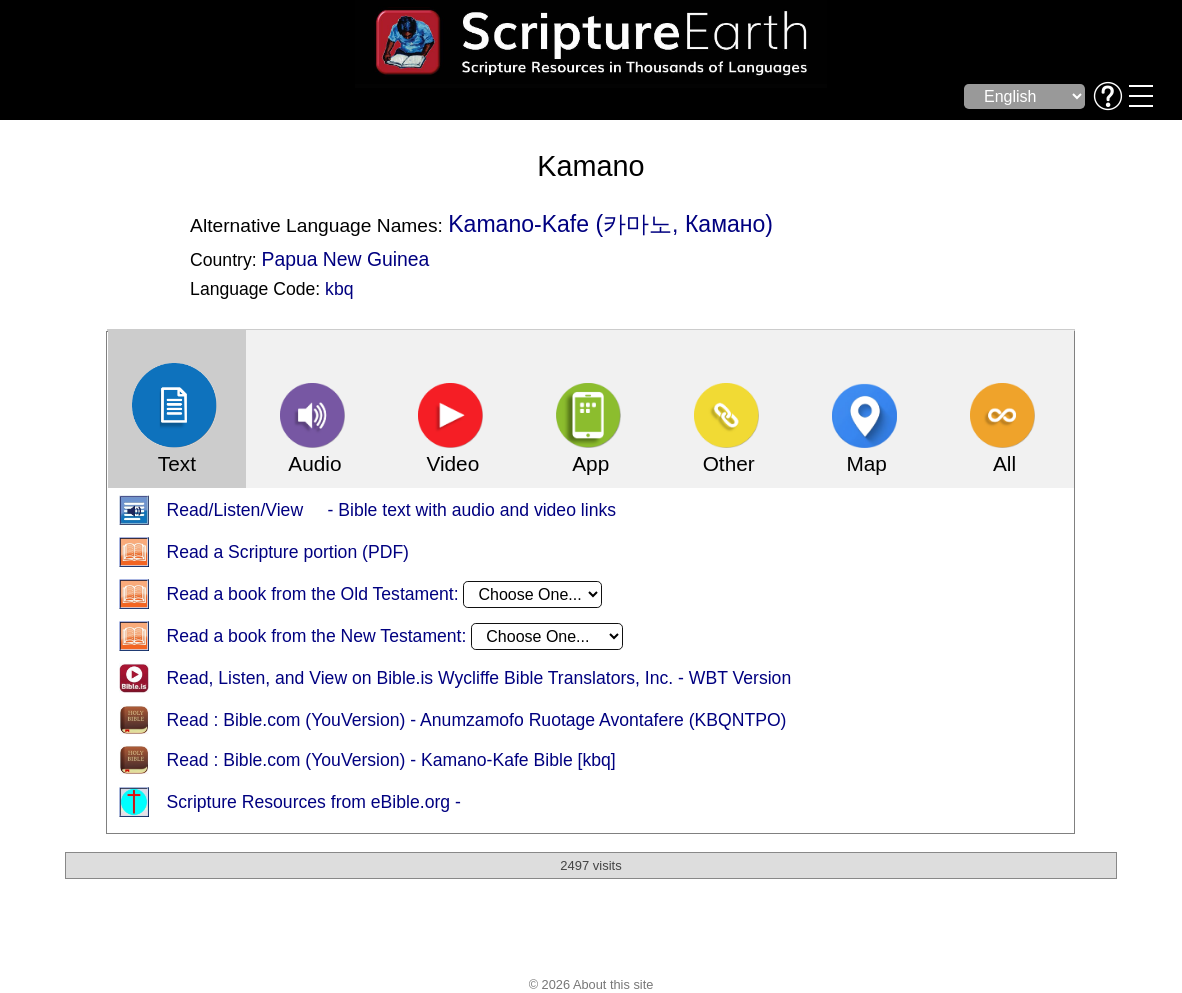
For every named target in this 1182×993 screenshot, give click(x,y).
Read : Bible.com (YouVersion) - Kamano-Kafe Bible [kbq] (390, 761)
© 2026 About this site (591, 985)
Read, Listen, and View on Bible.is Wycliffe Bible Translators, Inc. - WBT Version (478, 679)
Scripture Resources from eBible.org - (313, 803)
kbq (339, 289)
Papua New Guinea (345, 259)
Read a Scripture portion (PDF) (287, 553)
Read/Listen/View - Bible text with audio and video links (391, 511)
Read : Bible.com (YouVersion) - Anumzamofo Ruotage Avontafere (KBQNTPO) (476, 721)
